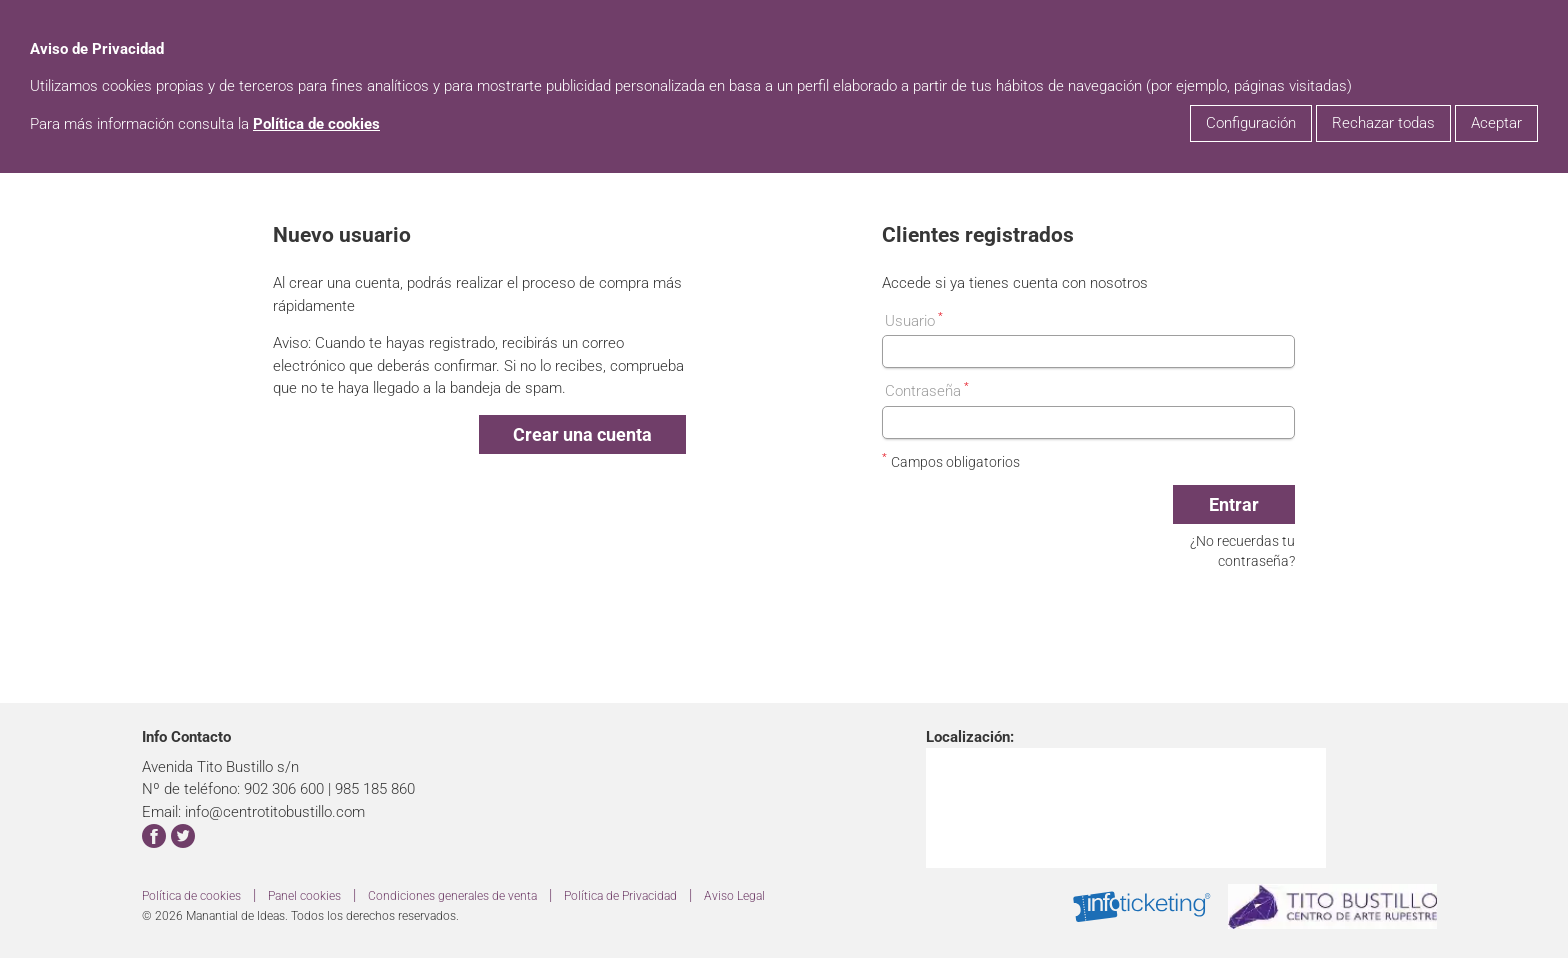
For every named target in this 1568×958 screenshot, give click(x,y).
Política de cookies (316, 124)
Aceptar (1496, 123)
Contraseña (927, 390)
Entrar (1234, 504)
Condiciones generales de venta (452, 896)
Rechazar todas (1383, 123)
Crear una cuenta (582, 434)
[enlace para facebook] (154, 839)
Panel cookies (304, 896)
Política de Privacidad (620, 896)
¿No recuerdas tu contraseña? (1242, 551)
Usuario (914, 320)
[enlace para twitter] (183, 839)
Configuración (1251, 123)
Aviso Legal (734, 896)
